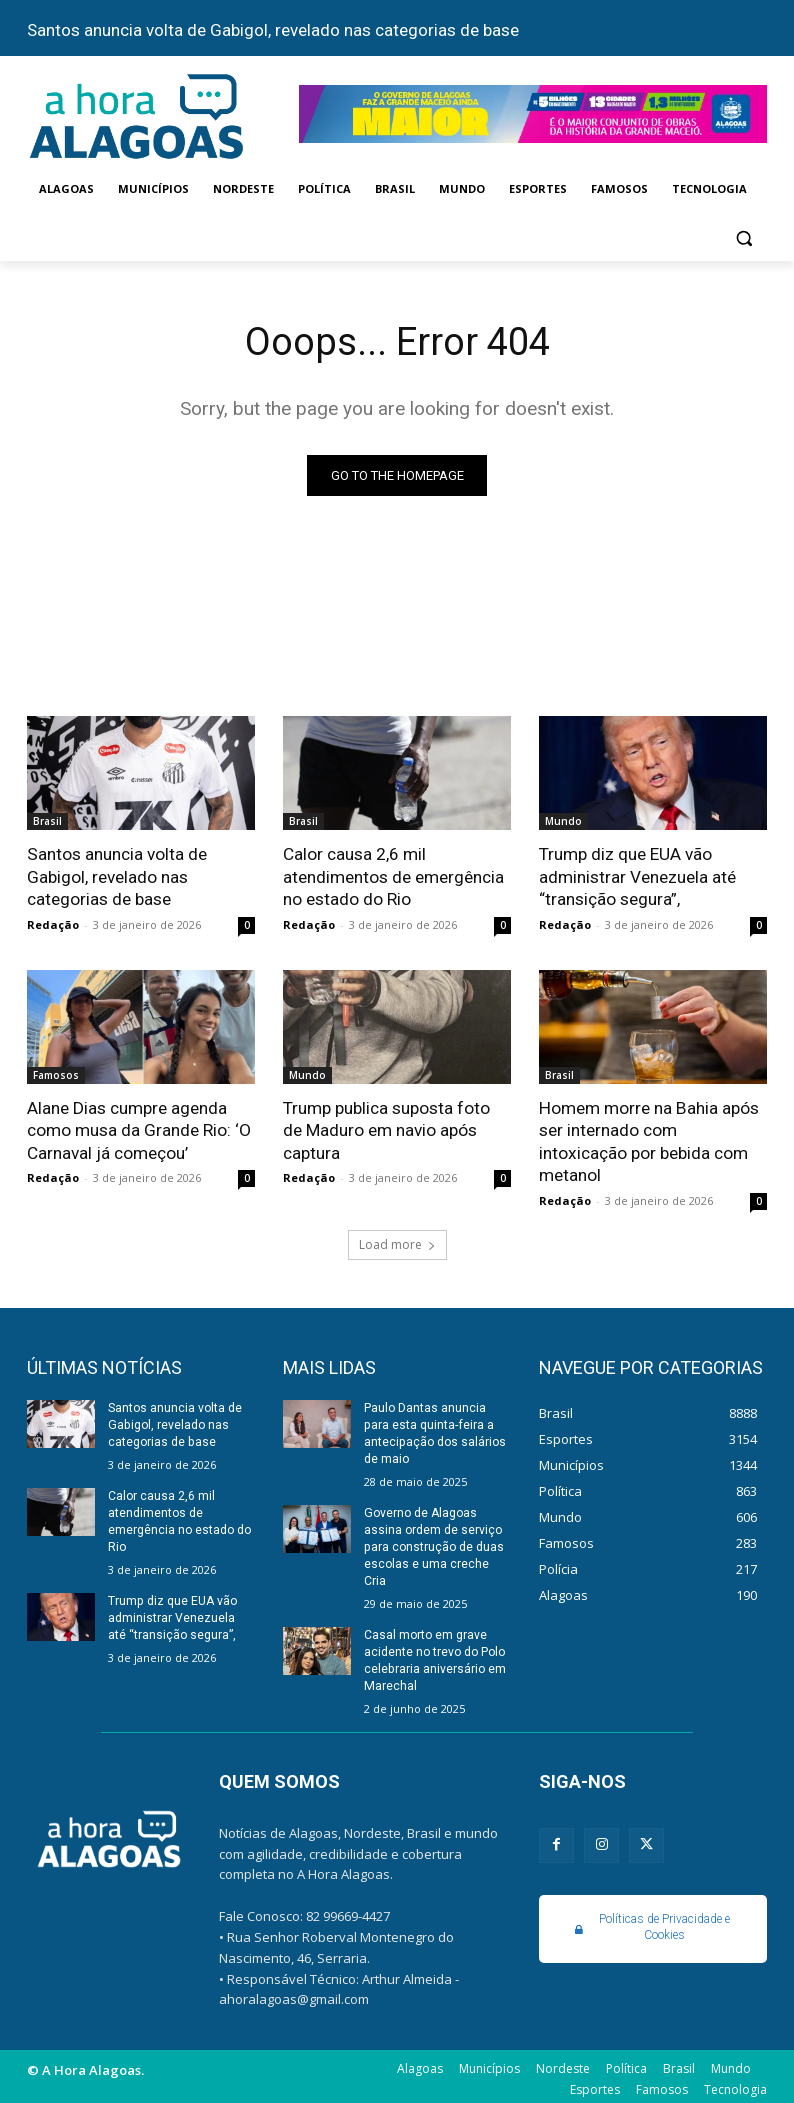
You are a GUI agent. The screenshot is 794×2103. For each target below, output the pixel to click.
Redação (53, 923)
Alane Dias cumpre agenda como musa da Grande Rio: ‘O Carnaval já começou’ (139, 1129)
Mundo (563, 822)
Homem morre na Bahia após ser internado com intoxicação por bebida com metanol (648, 1140)
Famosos (56, 1074)
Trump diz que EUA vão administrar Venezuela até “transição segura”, (637, 877)
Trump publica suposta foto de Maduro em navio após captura (386, 1129)
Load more (397, 1241)
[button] (743, 237)
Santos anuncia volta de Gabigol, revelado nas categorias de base (273, 30)
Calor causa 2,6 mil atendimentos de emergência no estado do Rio (393, 877)
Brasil (47, 822)
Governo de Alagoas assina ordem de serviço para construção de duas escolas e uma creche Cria (433, 1542)
